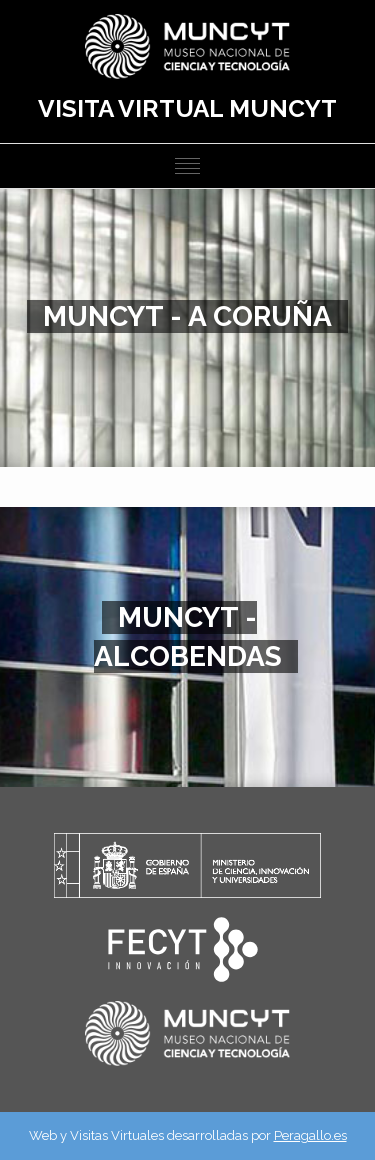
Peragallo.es (310, 1135)
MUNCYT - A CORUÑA (187, 316)
